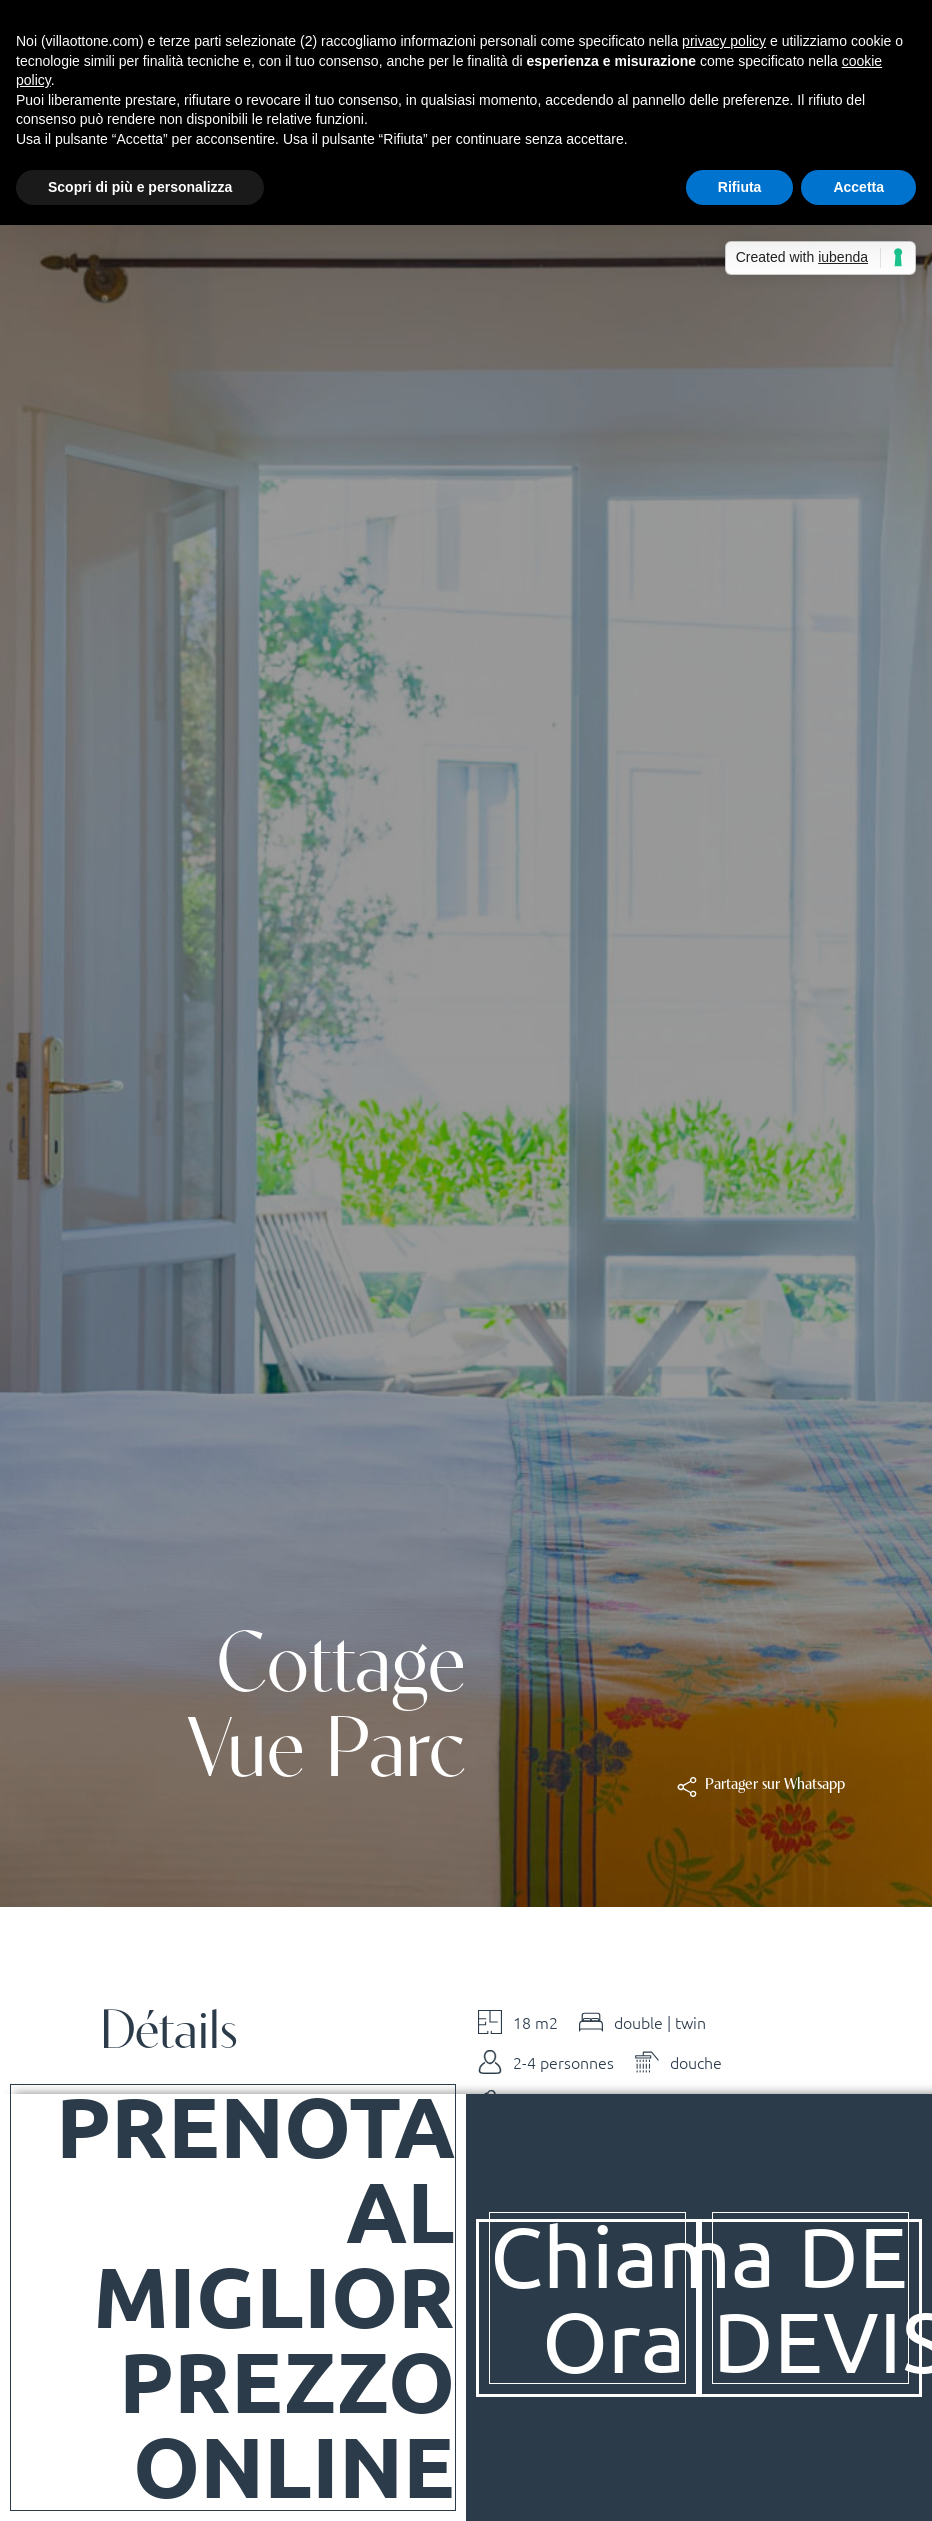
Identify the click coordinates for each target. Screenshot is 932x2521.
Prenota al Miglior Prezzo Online (253, 2295)
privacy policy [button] (724, 41)
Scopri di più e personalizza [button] (140, 187)
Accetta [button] (858, 187)
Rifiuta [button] (740, 187)
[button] (774, 1785)
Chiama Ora (634, 2296)
